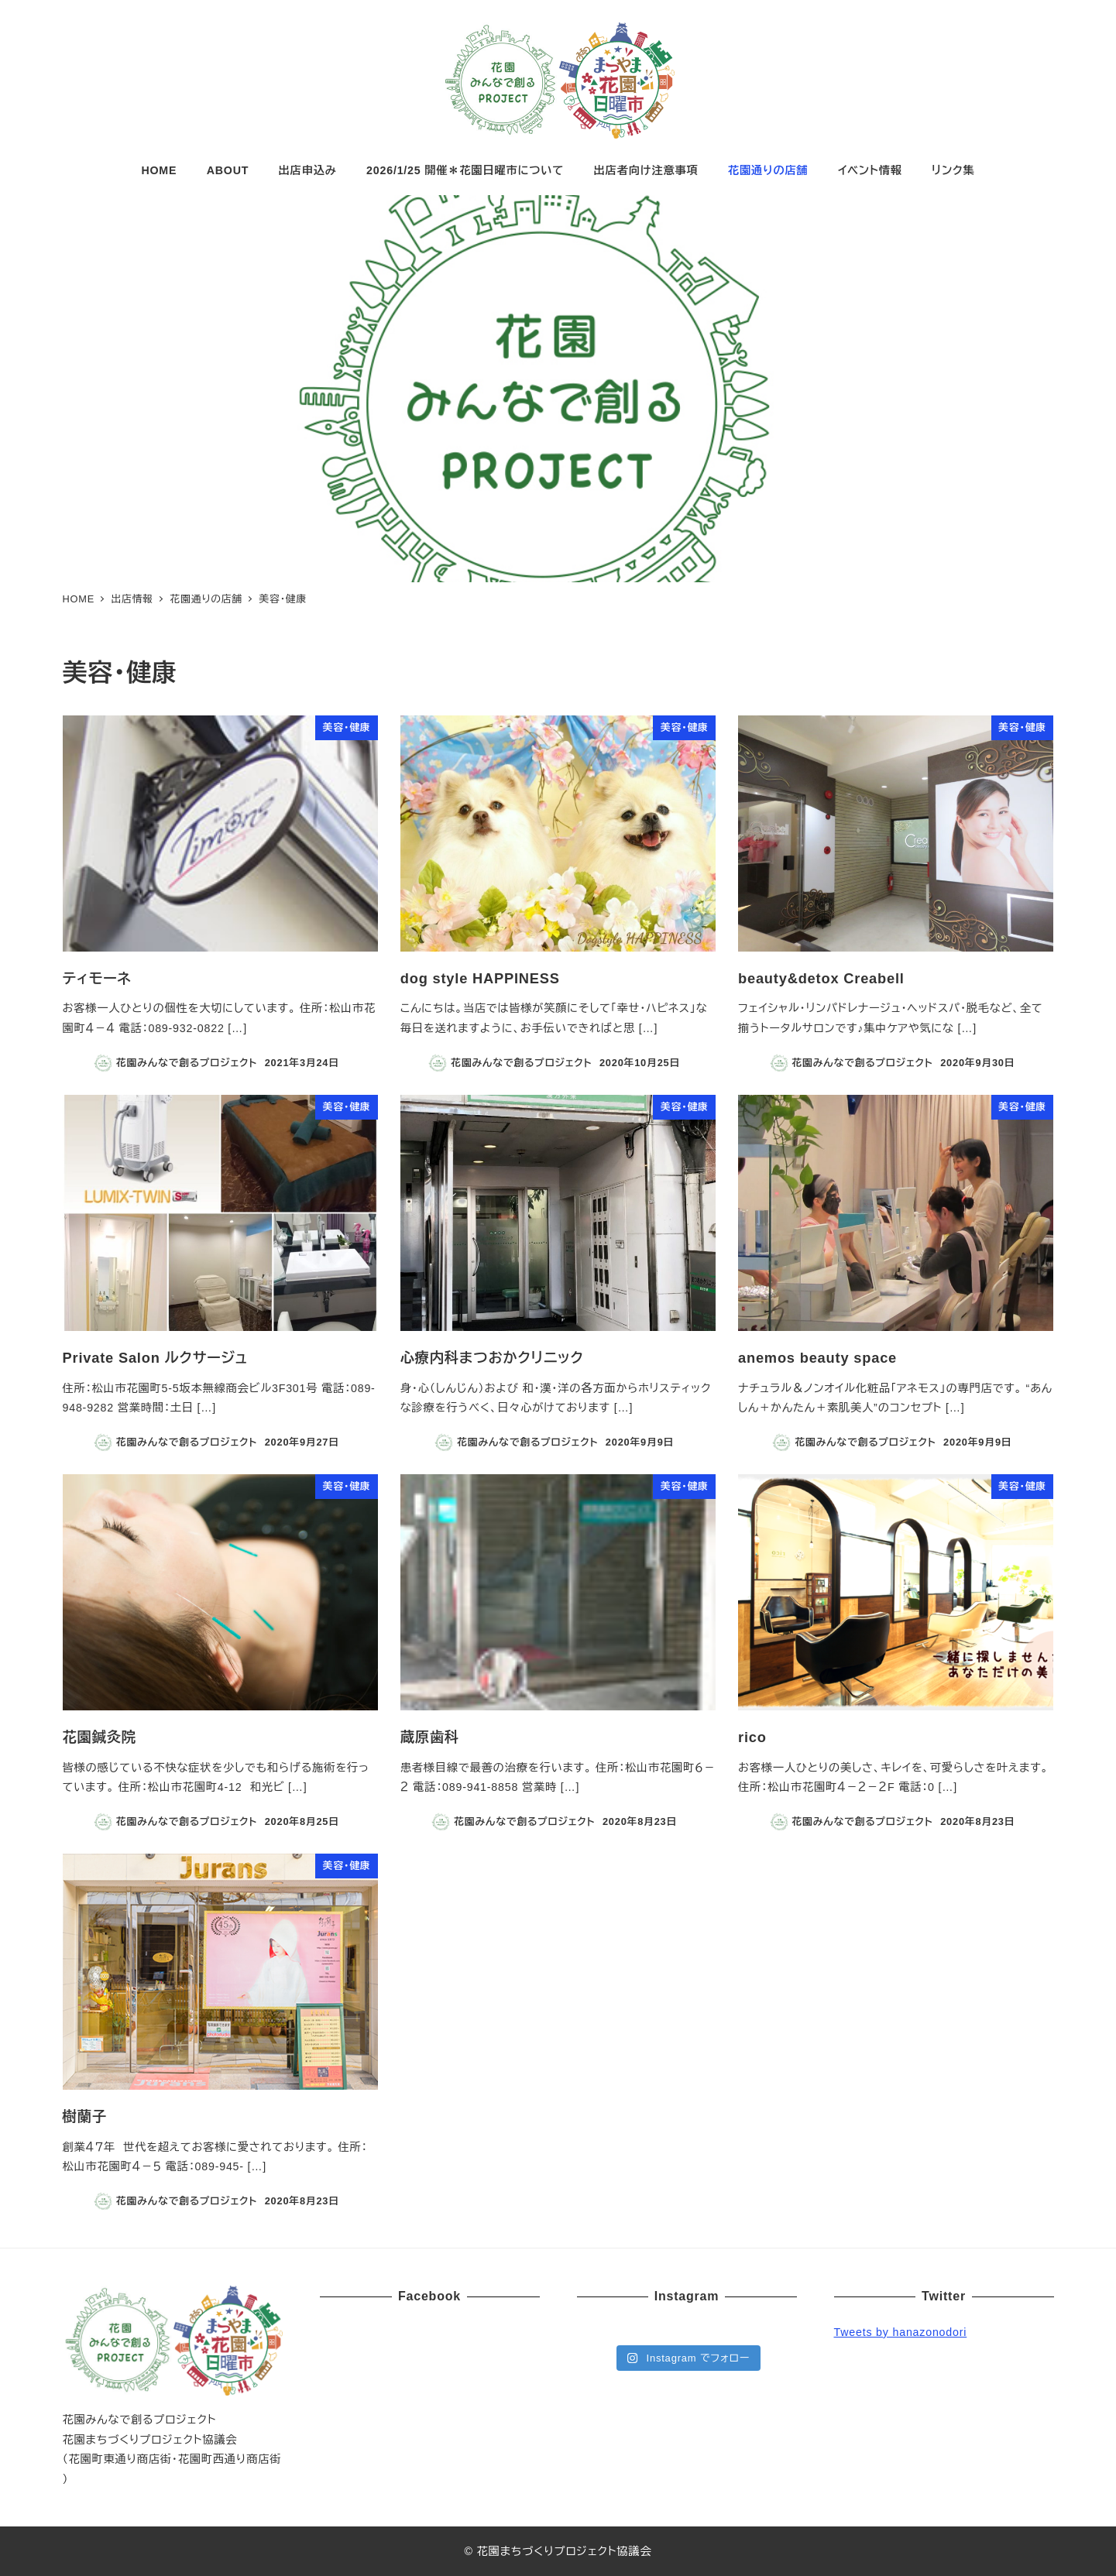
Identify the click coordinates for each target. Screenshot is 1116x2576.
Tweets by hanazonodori (900, 2332)
